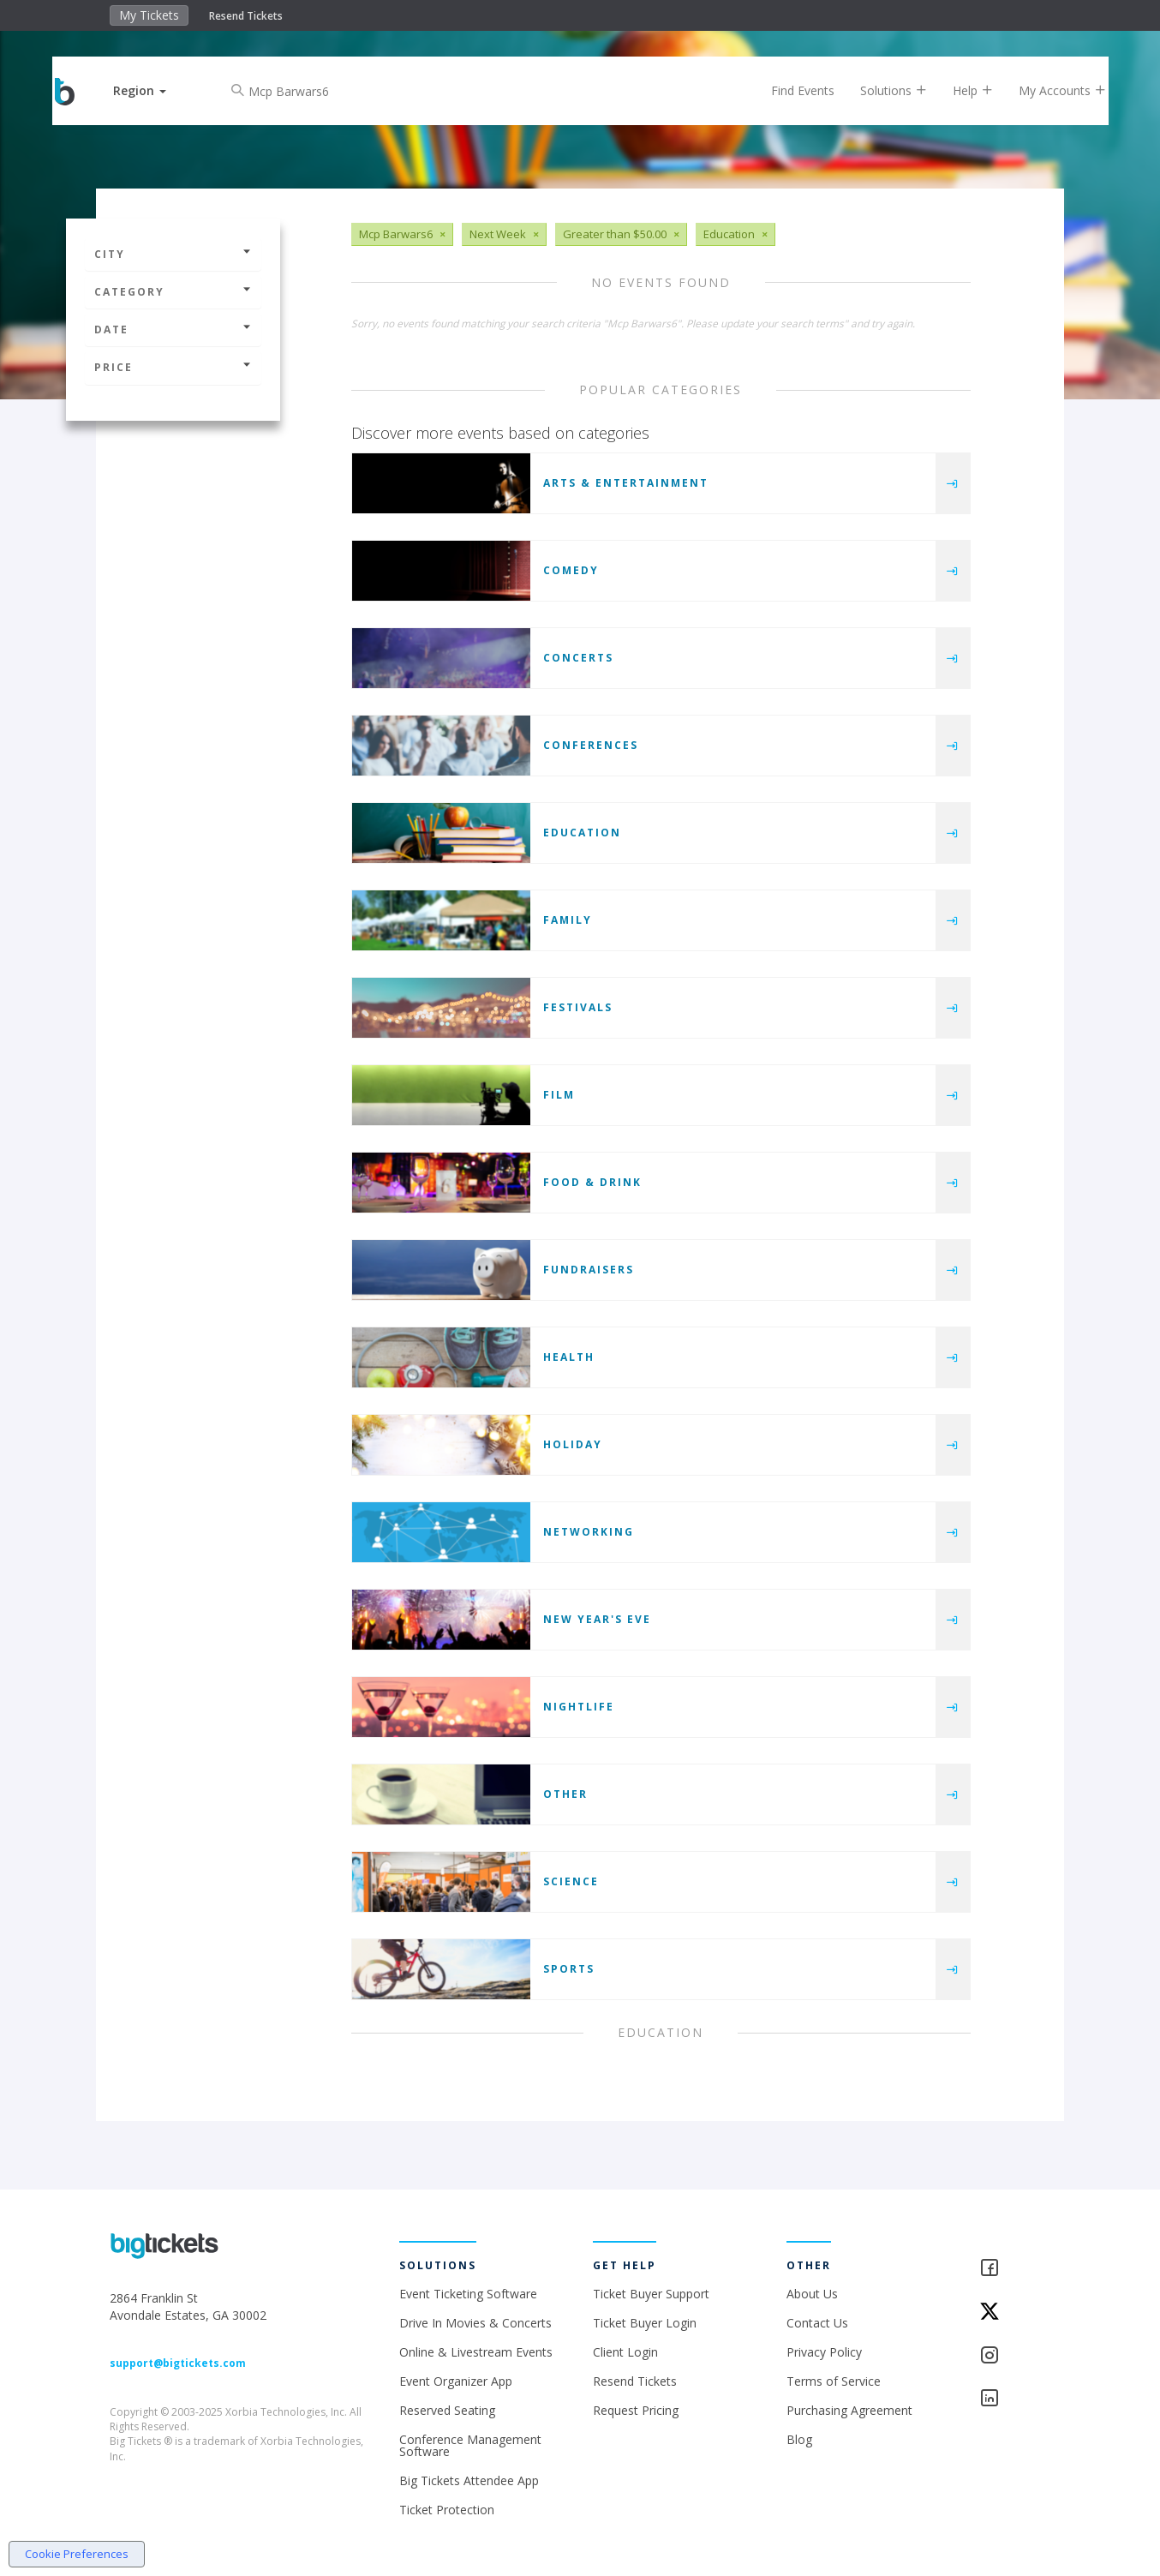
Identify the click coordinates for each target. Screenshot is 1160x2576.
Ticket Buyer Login (645, 2323)
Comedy (571, 570)
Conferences (590, 745)
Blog (799, 2439)
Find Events (789, 90)
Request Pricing (636, 2410)
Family (567, 920)
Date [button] (173, 329)
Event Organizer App (455, 2381)
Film (559, 1094)
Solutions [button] (879, 90)
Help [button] (959, 90)
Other (565, 1794)
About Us (812, 2293)
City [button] (173, 254)
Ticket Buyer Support (651, 2293)
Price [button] (173, 367)
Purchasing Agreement (849, 2410)
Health (569, 1357)
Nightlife (578, 1706)
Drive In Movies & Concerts (475, 2323)
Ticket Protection (446, 2509)
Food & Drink (592, 1182)
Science (571, 1881)
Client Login (625, 2352)
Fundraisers (588, 1269)
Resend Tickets (246, 16)
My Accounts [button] (1048, 90)
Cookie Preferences (77, 2553)
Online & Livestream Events (476, 2352)
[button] (154, 90)
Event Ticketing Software (468, 2293)
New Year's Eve (597, 1619)
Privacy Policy (824, 2352)
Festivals (578, 1007)
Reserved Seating (447, 2410)
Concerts (578, 657)
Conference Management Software (470, 2445)
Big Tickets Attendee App (469, 2480)
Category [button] (173, 292)
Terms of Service (833, 2381)
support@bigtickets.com (178, 2363)
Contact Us (817, 2323)
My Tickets (149, 15)
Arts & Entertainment (626, 483)
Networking (588, 1532)
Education (582, 832)
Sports (569, 1969)
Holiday (572, 1444)
